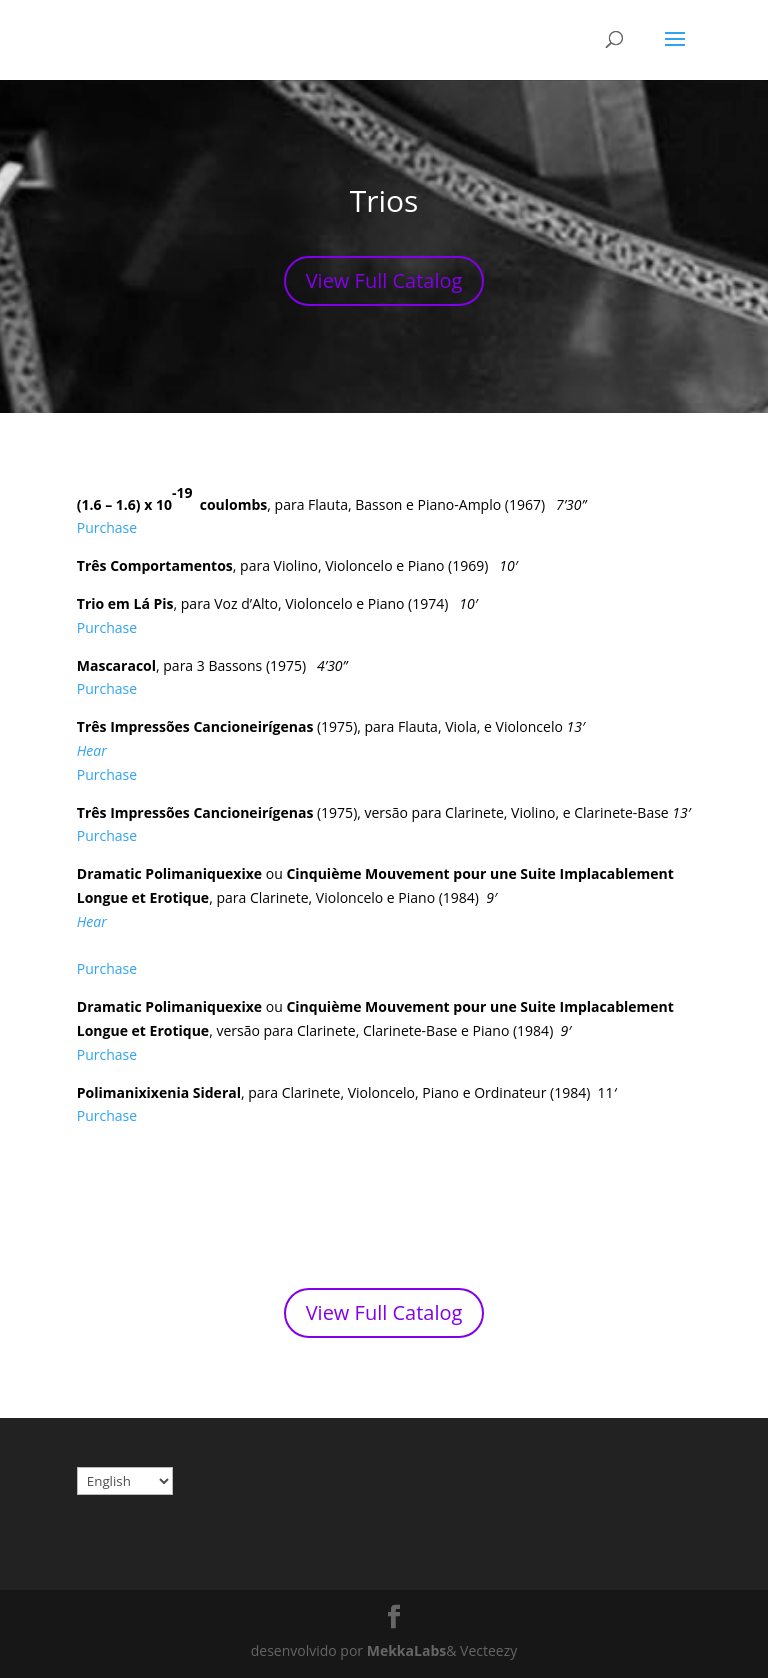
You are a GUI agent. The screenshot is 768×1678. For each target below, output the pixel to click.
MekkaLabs (406, 1650)
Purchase (107, 527)
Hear (92, 750)
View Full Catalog (384, 280)
